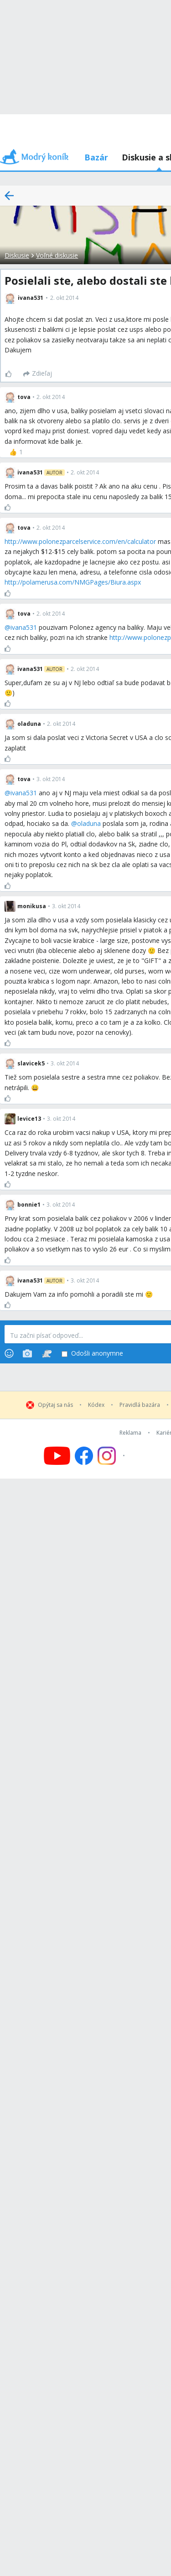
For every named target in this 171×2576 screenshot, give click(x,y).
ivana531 (23, 627)
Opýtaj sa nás (55, 1405)
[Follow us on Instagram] (112, 1456)
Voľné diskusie (57, 255)
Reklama (130, 1433)
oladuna (89, 823)
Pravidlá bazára (139, 1405)
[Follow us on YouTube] (57, 1456)
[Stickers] (46, 1353)
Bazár (96, 157)
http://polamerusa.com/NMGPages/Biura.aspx (73, 582)
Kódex (96, 1405)
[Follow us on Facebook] (84, 1456)
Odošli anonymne (92, 1353)
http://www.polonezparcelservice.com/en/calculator (80, 541)
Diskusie (17, 255)
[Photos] (27, 1353)
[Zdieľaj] (38, 374)
